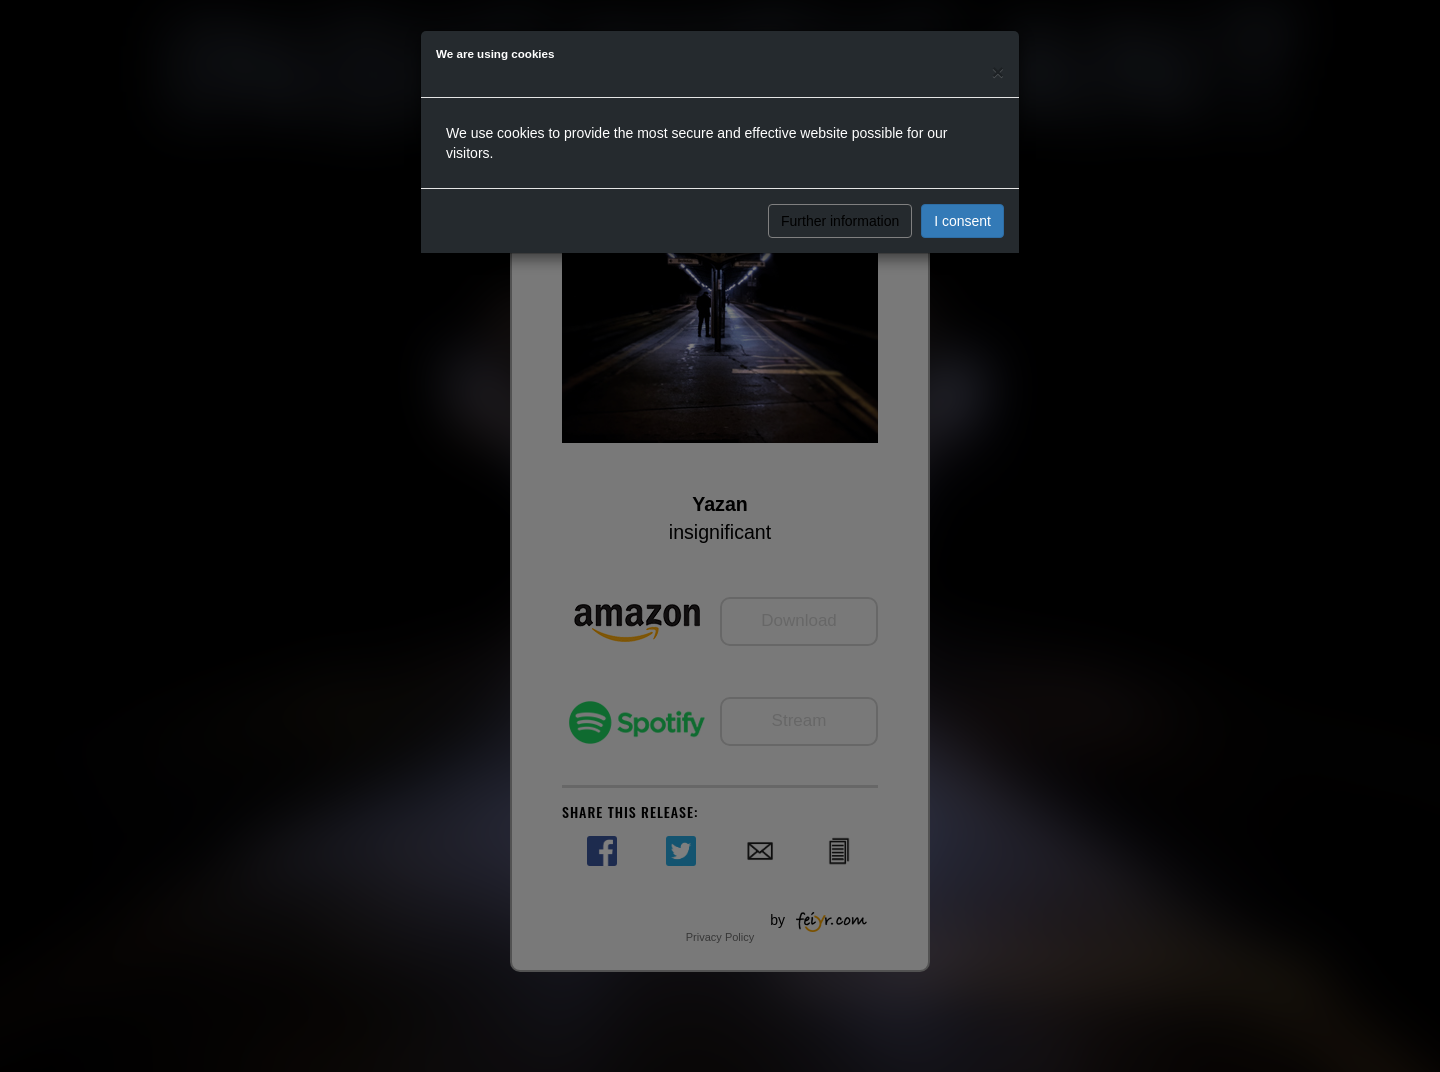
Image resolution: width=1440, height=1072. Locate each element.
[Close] (998, 71)
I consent (962, 221)
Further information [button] (840, 221)
